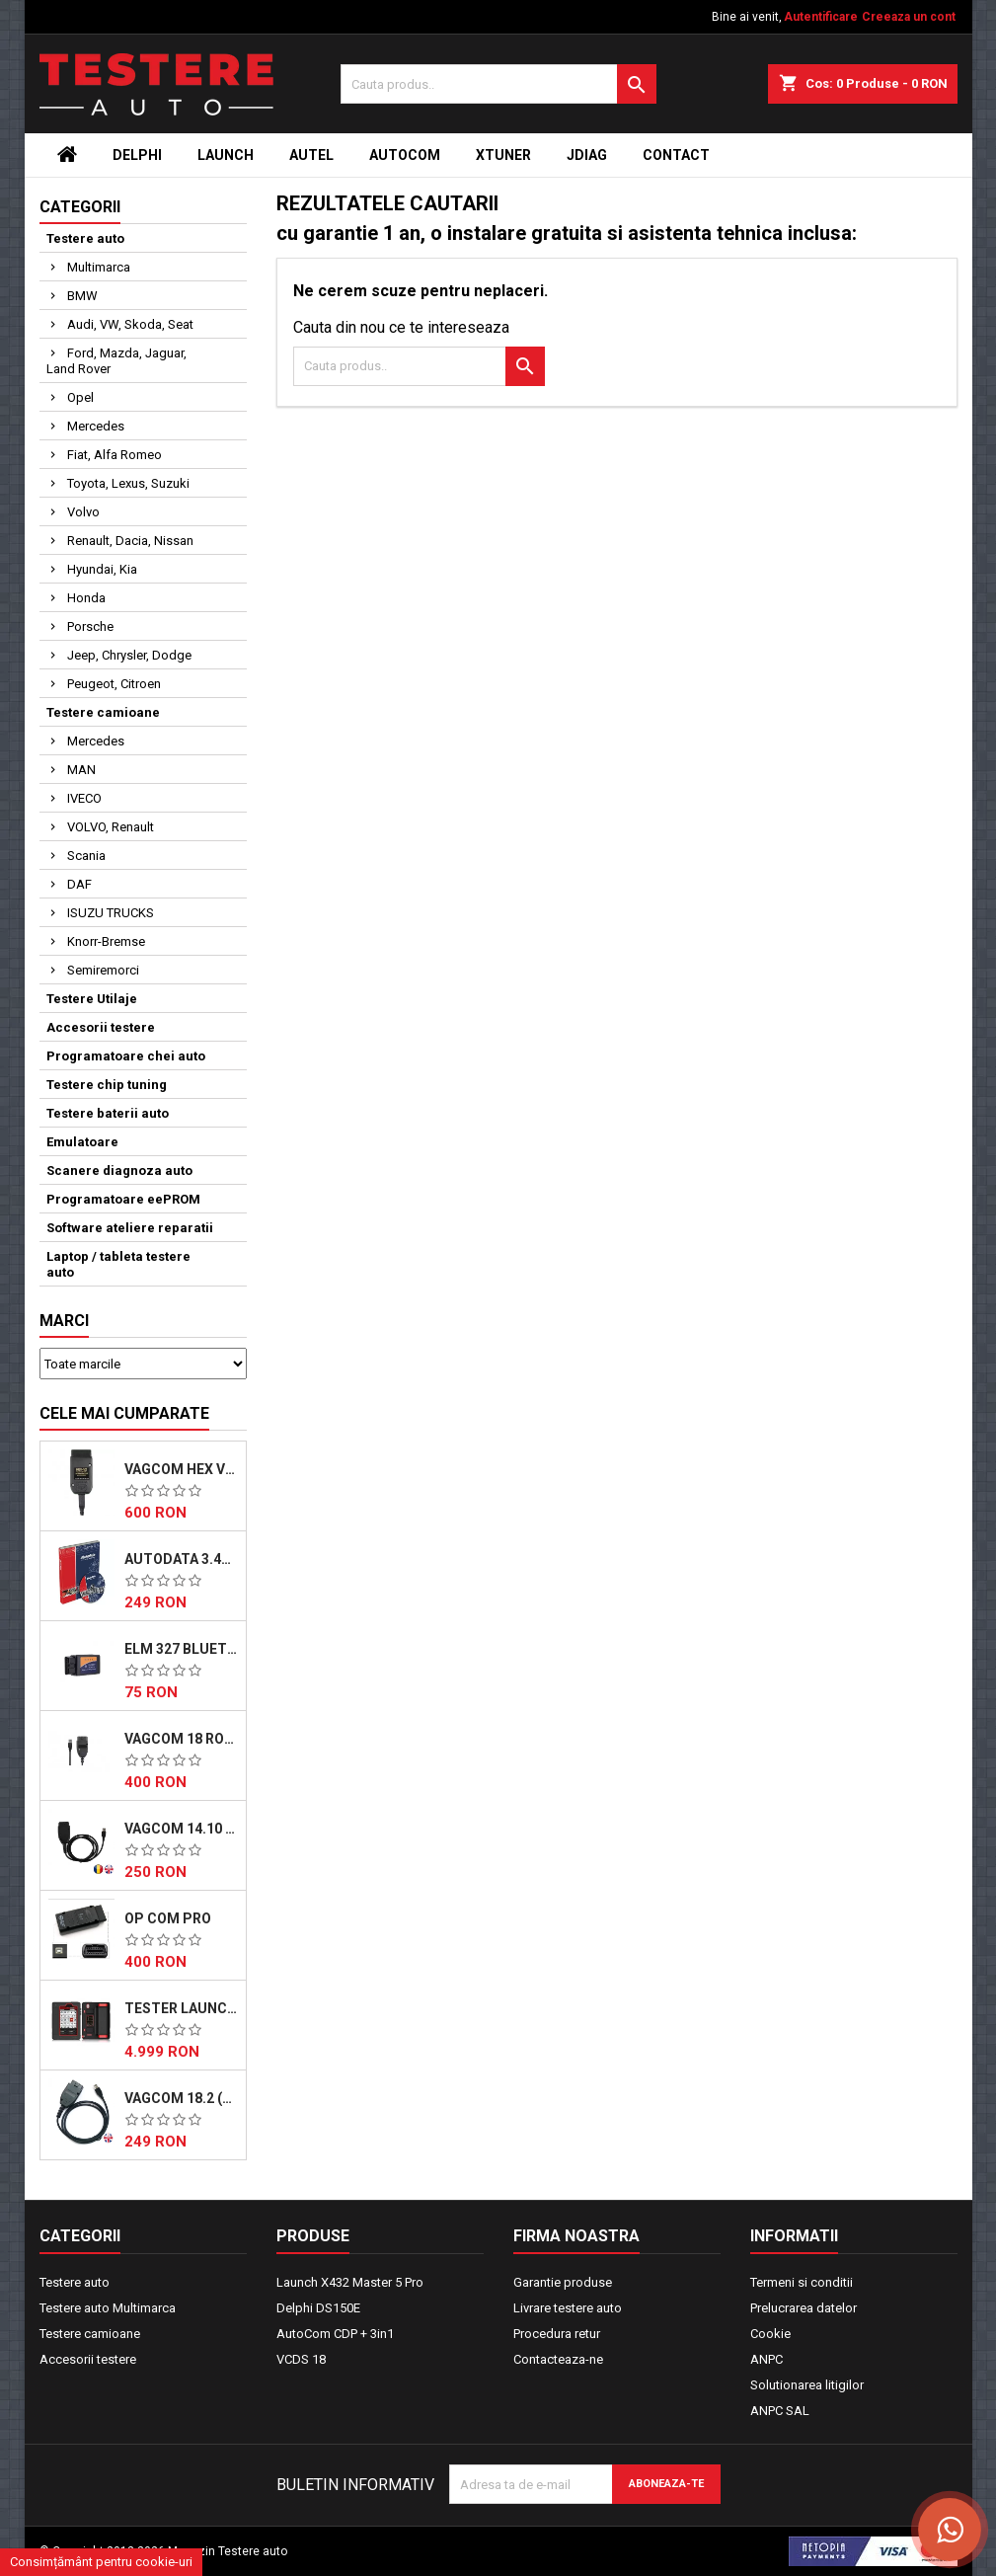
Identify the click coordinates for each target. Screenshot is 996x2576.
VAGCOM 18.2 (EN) (181, 2098)
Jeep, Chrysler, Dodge (129, 655)
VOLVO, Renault (110, 827)
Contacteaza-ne (558, 2359)
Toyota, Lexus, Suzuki (128, 483)
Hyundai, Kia (102, 569)
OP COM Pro (167, 1918)
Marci (64, 1320)
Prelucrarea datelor (803, 2308)
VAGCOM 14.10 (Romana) (181, 1828)
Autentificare (821, 17)
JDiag (587, 155)
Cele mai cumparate (124, 1413)
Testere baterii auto (107, 1113)
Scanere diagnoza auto (119, 1170)
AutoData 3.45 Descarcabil (181, 1559)
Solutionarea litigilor (807, 2385)
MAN (81, 769)
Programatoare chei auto (125, 1056)
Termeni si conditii (801, 2282)
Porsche (90, 626)
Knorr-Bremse (106, 941)
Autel (311, 155)
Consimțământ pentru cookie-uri (101, 2561)
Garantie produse (562, 2282)
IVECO (84, 798)
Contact (676, 155)
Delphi (137, 155)
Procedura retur (556, 2333)
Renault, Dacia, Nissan (130, 540)
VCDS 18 (301, 2359)
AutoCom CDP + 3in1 (335, 2333)
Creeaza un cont (909, 17)
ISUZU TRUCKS (110, 912)
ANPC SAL (779, 2410)
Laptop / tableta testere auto (118, 1264)
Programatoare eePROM (123, 1199)
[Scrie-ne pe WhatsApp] (949, 2529)
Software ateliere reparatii (129, 1227)
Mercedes (95, 426)
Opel (80, 397)
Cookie (770, 2333)
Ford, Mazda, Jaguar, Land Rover (116, 361)
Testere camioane (103, 712)
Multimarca (98, 267)
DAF (79, 884)
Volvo (83, 512)
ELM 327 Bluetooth (181, 1649)
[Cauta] (498, 84)
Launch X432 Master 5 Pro (349, 2282)
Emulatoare (82, 1141)
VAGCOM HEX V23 (181, 1469)
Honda (86, 597)
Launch (225, 155)
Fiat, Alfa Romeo (114, 454)
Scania (86, 855)
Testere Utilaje (91, 998)
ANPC (766, 2359)
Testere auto (85, 238)
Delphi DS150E (318, 2308)
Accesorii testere (100, 1027)
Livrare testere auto (567, 2308)
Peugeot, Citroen (114, 683)
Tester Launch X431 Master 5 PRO (181, 2008)
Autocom (404, 155)
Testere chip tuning (106, 1084)
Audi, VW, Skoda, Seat (130, 324)
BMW (82, 295)
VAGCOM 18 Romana (181, 1739)
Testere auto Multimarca (107, 2308)
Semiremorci (103, 970)
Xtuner (503, 155)
